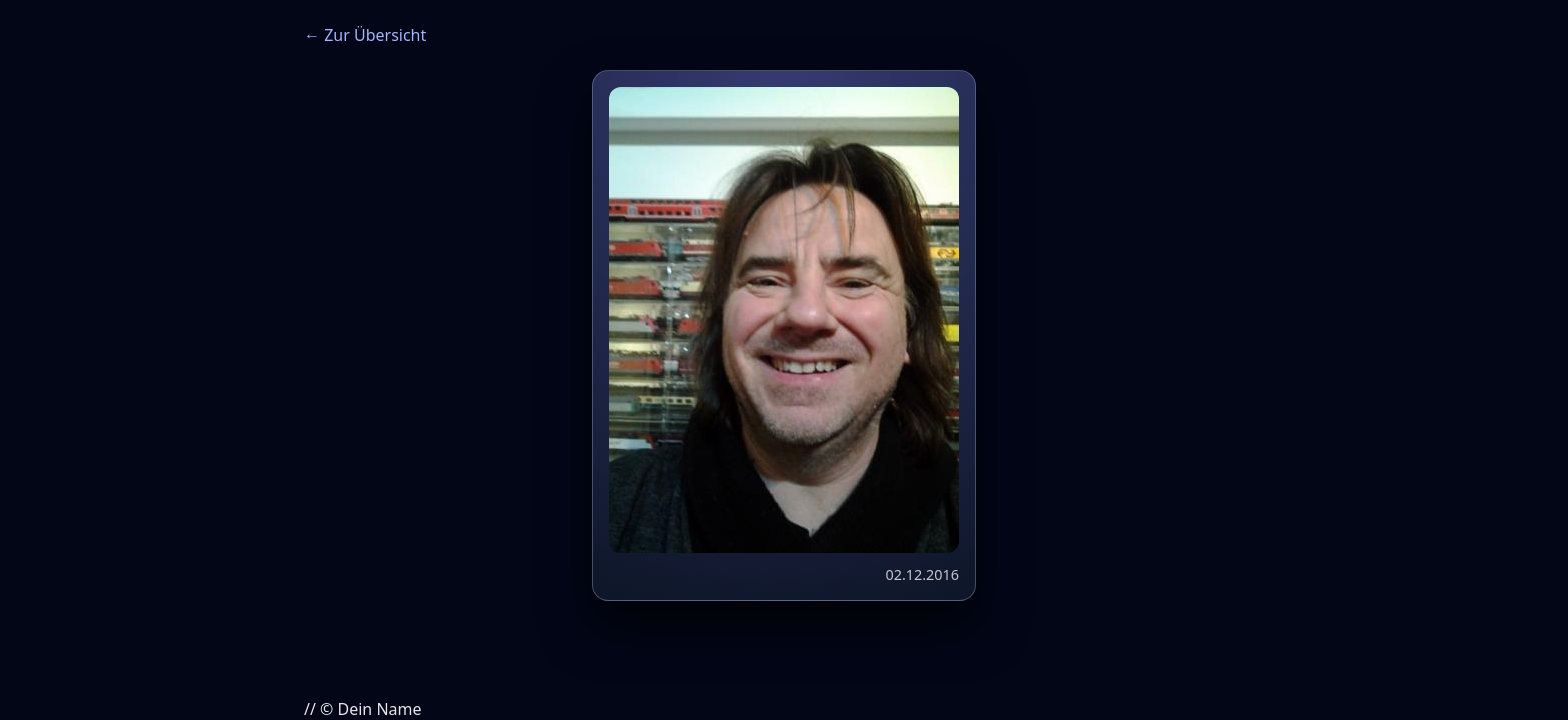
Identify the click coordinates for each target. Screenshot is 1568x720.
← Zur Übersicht (365, 35)
